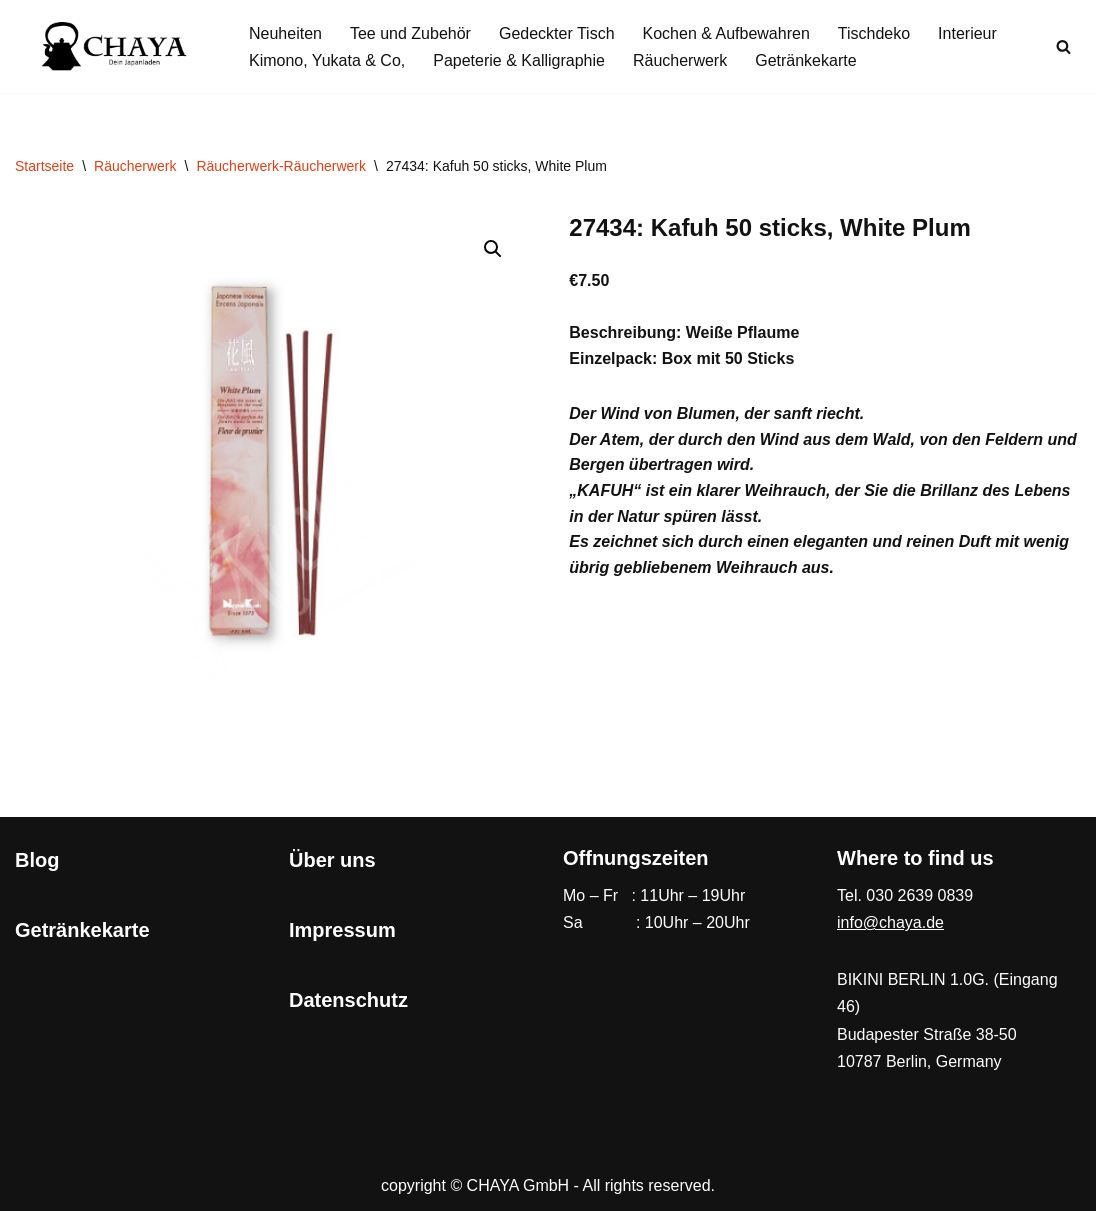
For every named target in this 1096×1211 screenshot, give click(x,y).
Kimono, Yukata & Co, (327, 60)
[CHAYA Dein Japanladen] (115, 46)
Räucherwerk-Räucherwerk (281, 166)
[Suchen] (1063, 46)
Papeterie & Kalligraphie (519, 60)
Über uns (332, 860)
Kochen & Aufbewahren (726, 33)
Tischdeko (874, 33)
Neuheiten (285, 33)
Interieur (967, 33)
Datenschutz (348, 1000)
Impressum (342, 930)
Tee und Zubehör (410, 33)
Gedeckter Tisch (557, 33)
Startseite (44, 166)
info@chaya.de (890, 922)
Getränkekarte (805, 60)
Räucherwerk (680, 60)
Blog (37, 860)
